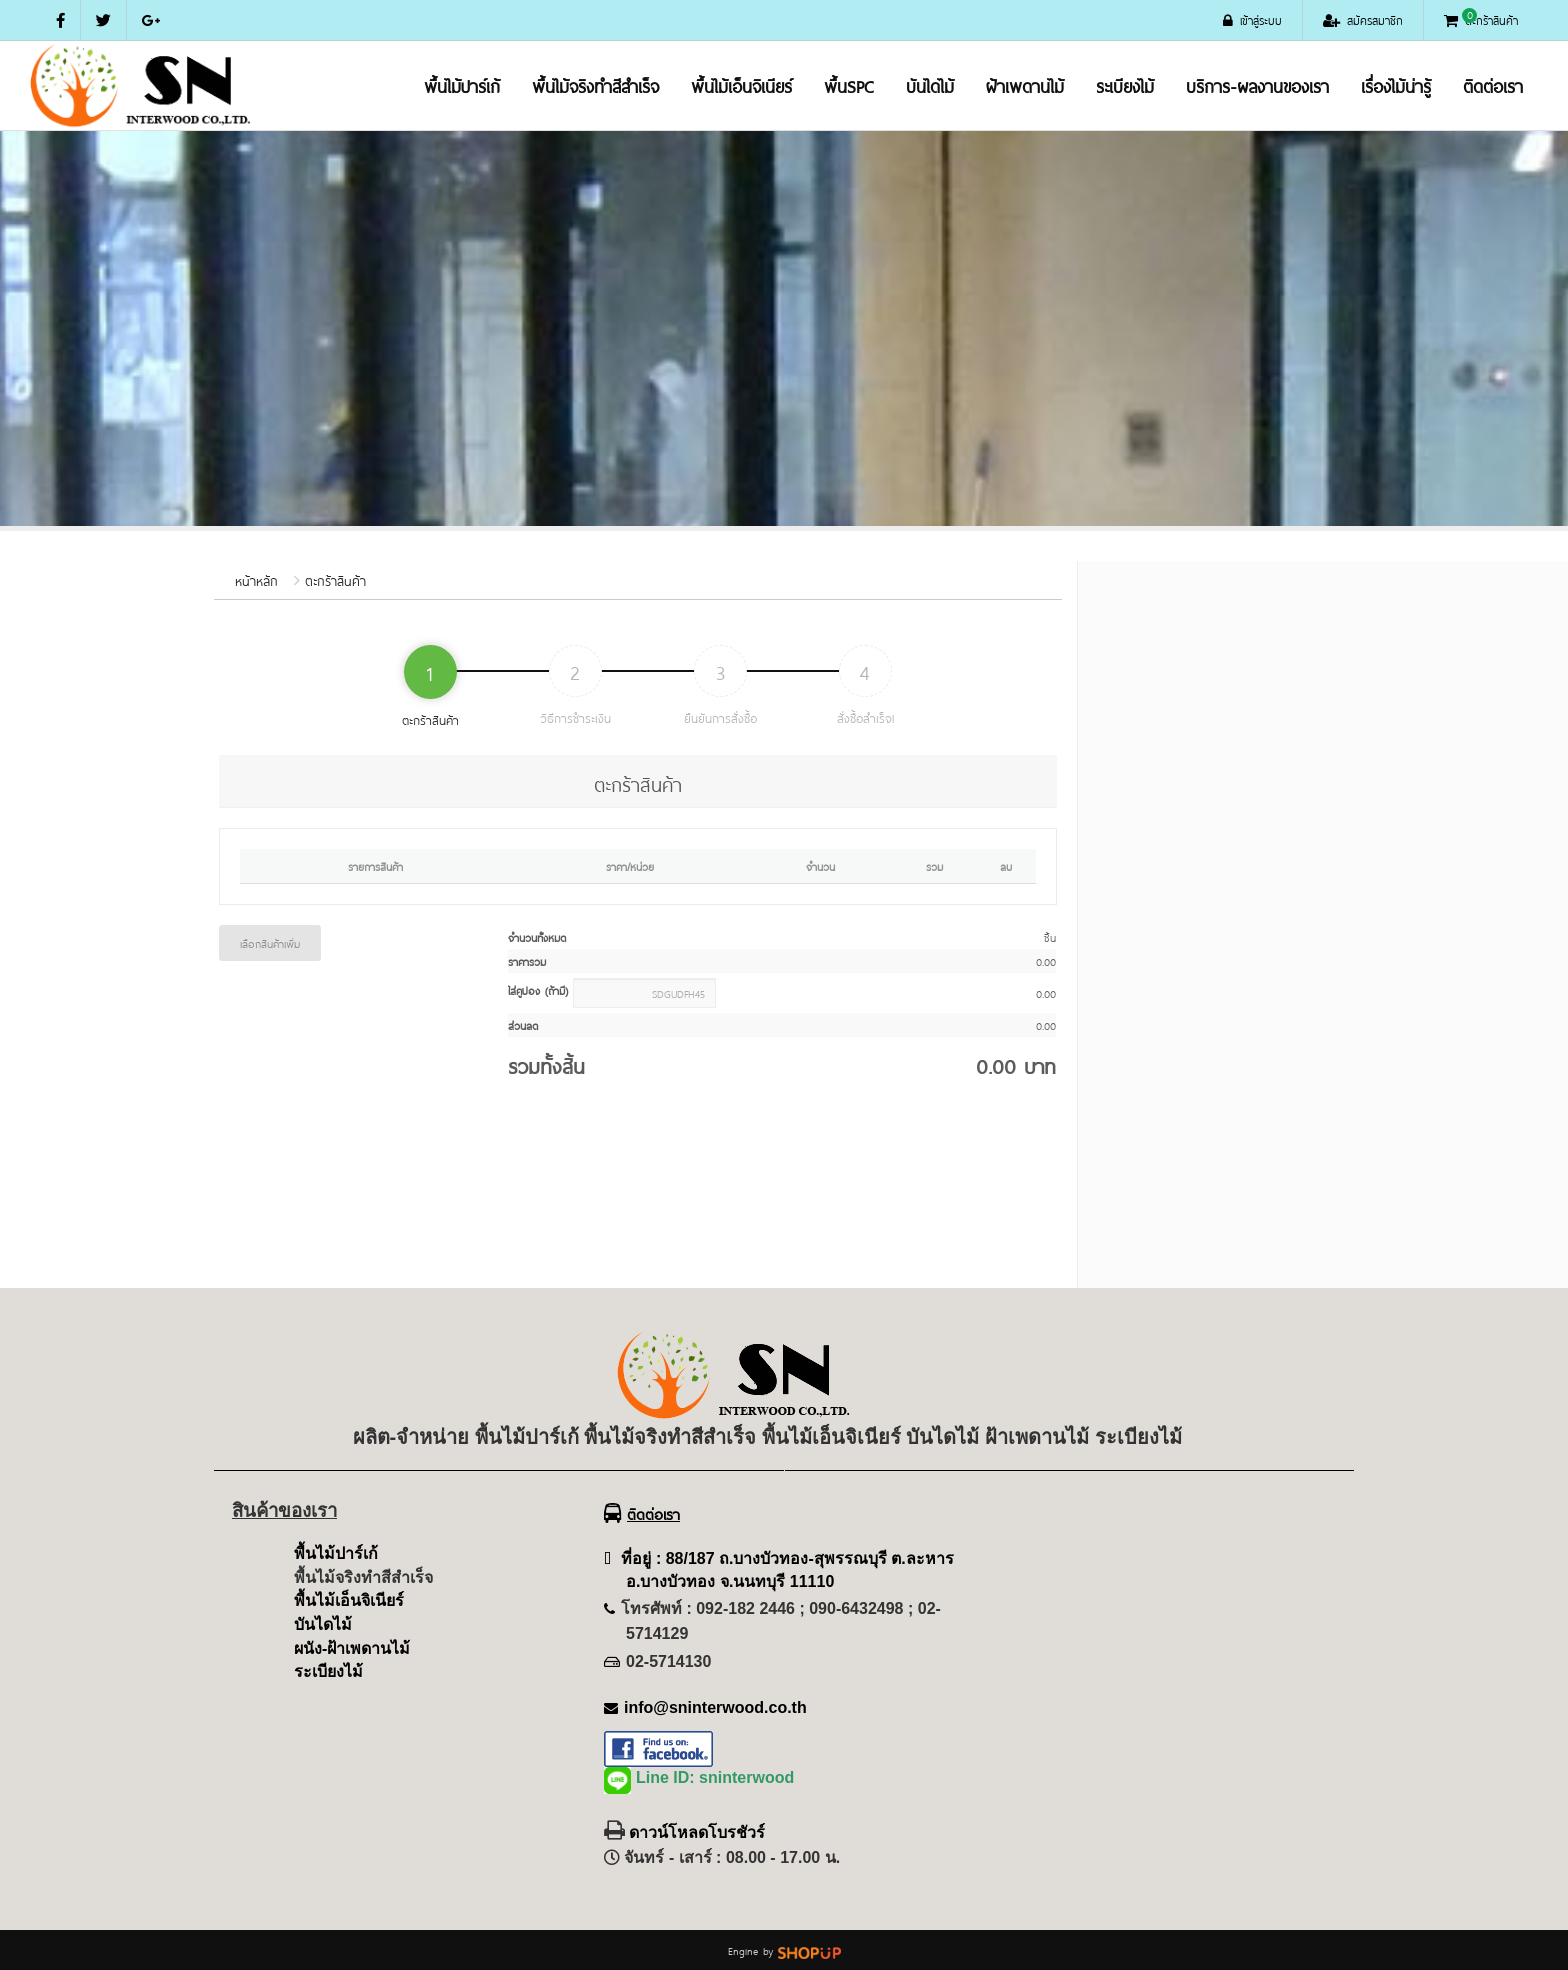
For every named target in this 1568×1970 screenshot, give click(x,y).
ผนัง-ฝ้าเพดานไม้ (352, 1648)
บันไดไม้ (930, 85)
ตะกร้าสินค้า (335, 580)
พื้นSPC (849, 85)
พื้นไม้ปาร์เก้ (462, 85)
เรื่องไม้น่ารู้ (1396, 85)
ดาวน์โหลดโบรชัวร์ (695, 1832)
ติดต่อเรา (1493, 85)
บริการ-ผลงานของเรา (1257, 85)
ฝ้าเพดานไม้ (1025, 85)
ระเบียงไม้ (1125, 85)
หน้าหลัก (256, 580)
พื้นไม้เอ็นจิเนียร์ (741, 85)
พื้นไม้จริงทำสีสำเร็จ (595, 85)
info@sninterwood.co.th (715, 1707)
